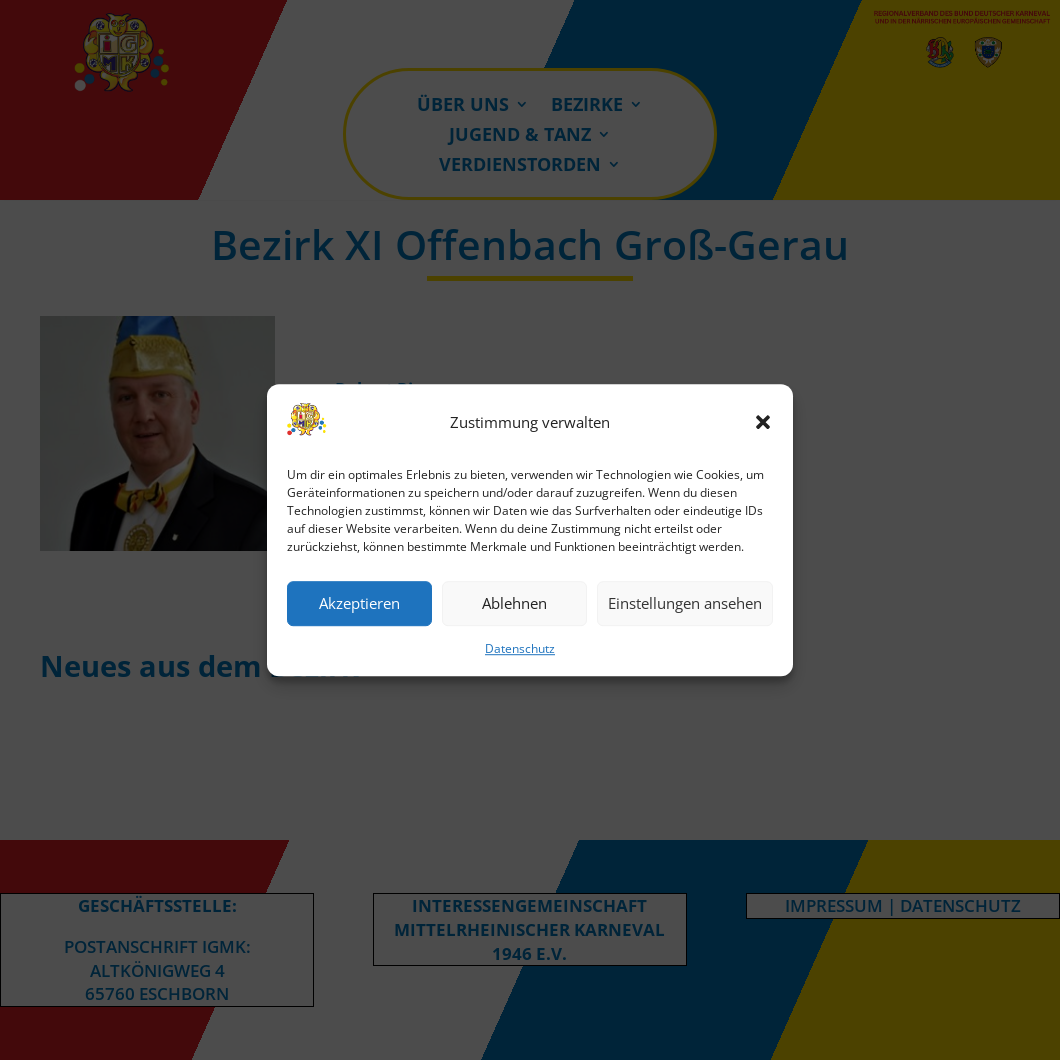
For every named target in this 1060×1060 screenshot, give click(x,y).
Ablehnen (514, 604)
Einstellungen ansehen (685, 604)
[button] (763, 423)
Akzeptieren (359, 604)
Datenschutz (520, 648)
